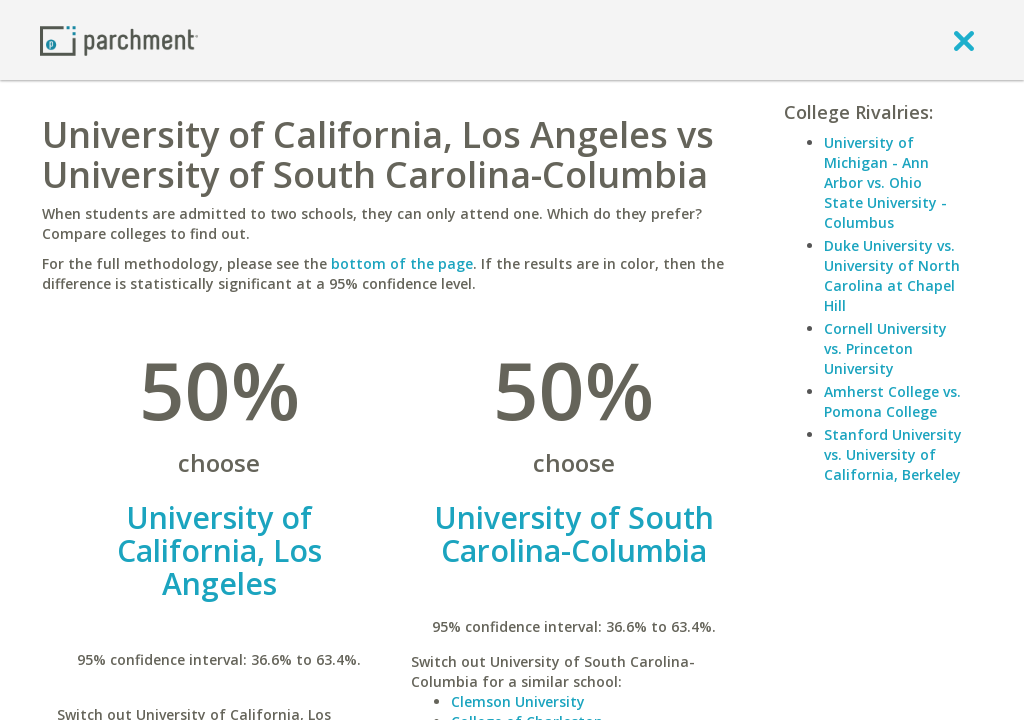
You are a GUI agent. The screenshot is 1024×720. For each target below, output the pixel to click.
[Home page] (119, 39)
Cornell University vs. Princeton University (885, 348)
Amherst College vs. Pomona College (892, 401)
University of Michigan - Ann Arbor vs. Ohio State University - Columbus (885, 182)
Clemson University (518, 701)
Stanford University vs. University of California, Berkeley (893, 454)
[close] (964, 40)
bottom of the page (402, 263)
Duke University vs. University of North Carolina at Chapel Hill (892, 275)
